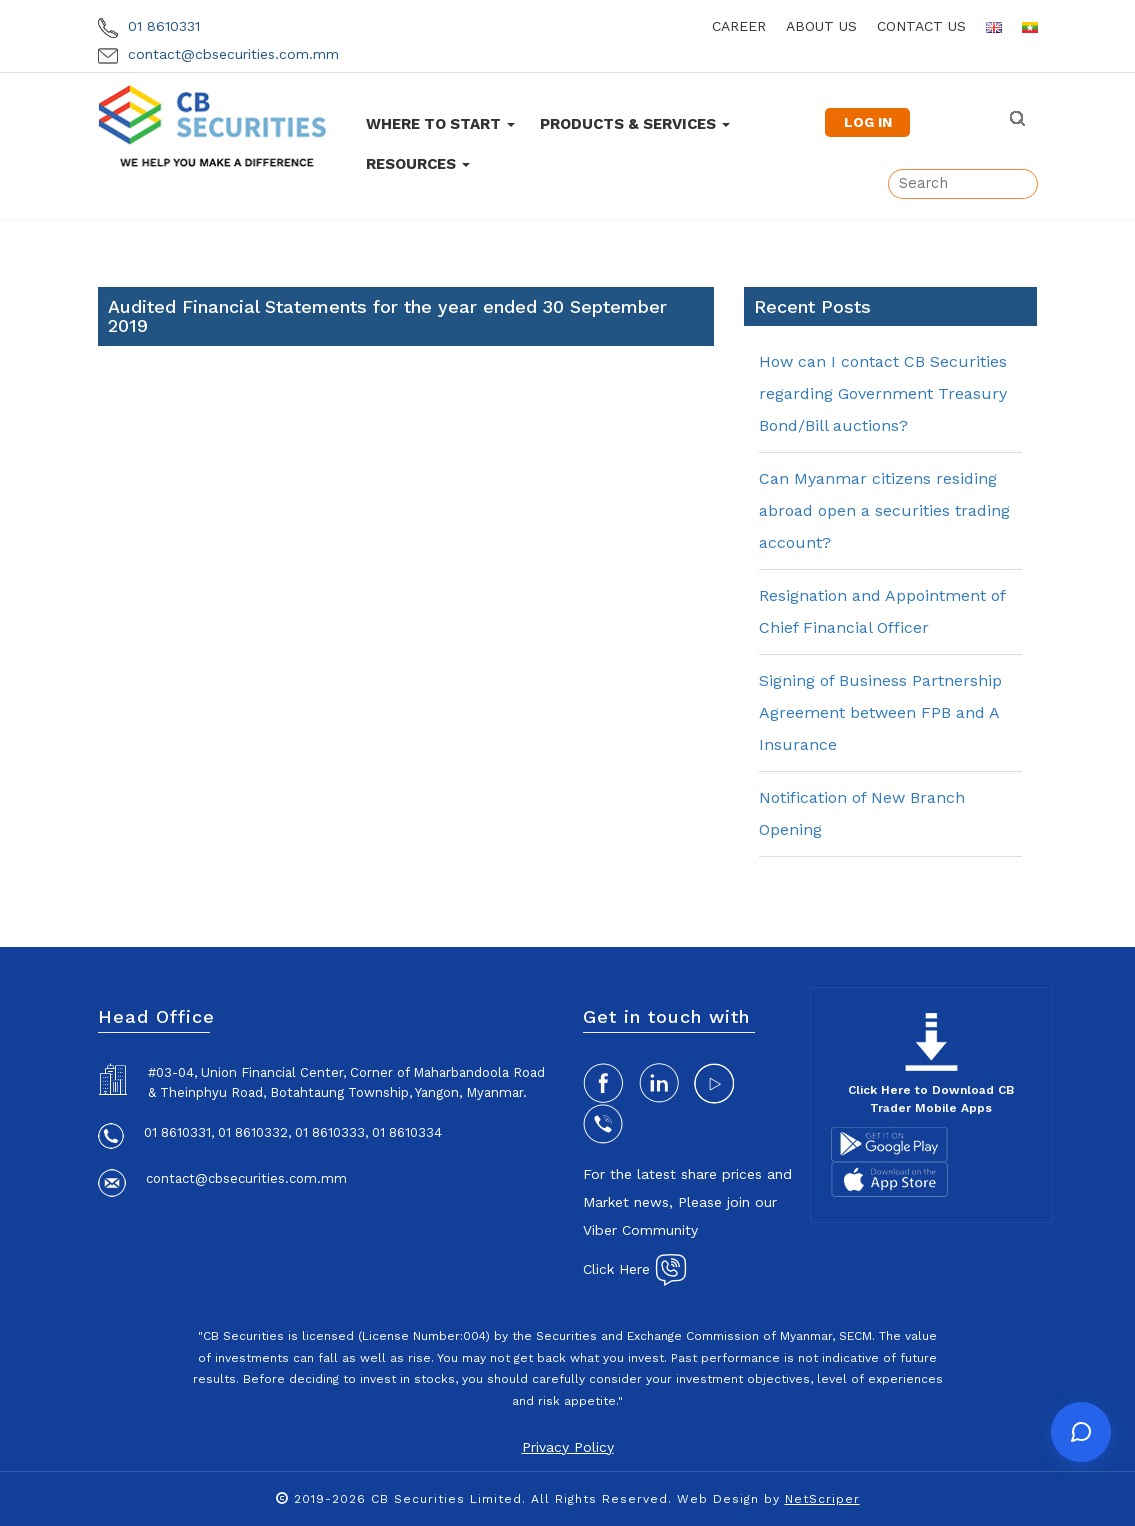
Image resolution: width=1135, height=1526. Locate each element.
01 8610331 (149, 26)
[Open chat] (1081, 1432)
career (739, 26)
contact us (921, 26)
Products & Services (635, 124)
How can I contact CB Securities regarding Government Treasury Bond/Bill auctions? (883, 393)
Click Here (635, 1269)
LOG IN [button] (868, 122)
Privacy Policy (568, 1447)
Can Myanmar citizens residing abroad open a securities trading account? (884, 510)
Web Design (718, 1499)
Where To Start (440, 124)
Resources (418, 164)
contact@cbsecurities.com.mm (218, 54)
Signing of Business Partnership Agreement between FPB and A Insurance (880, 712)
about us (821, 26)
